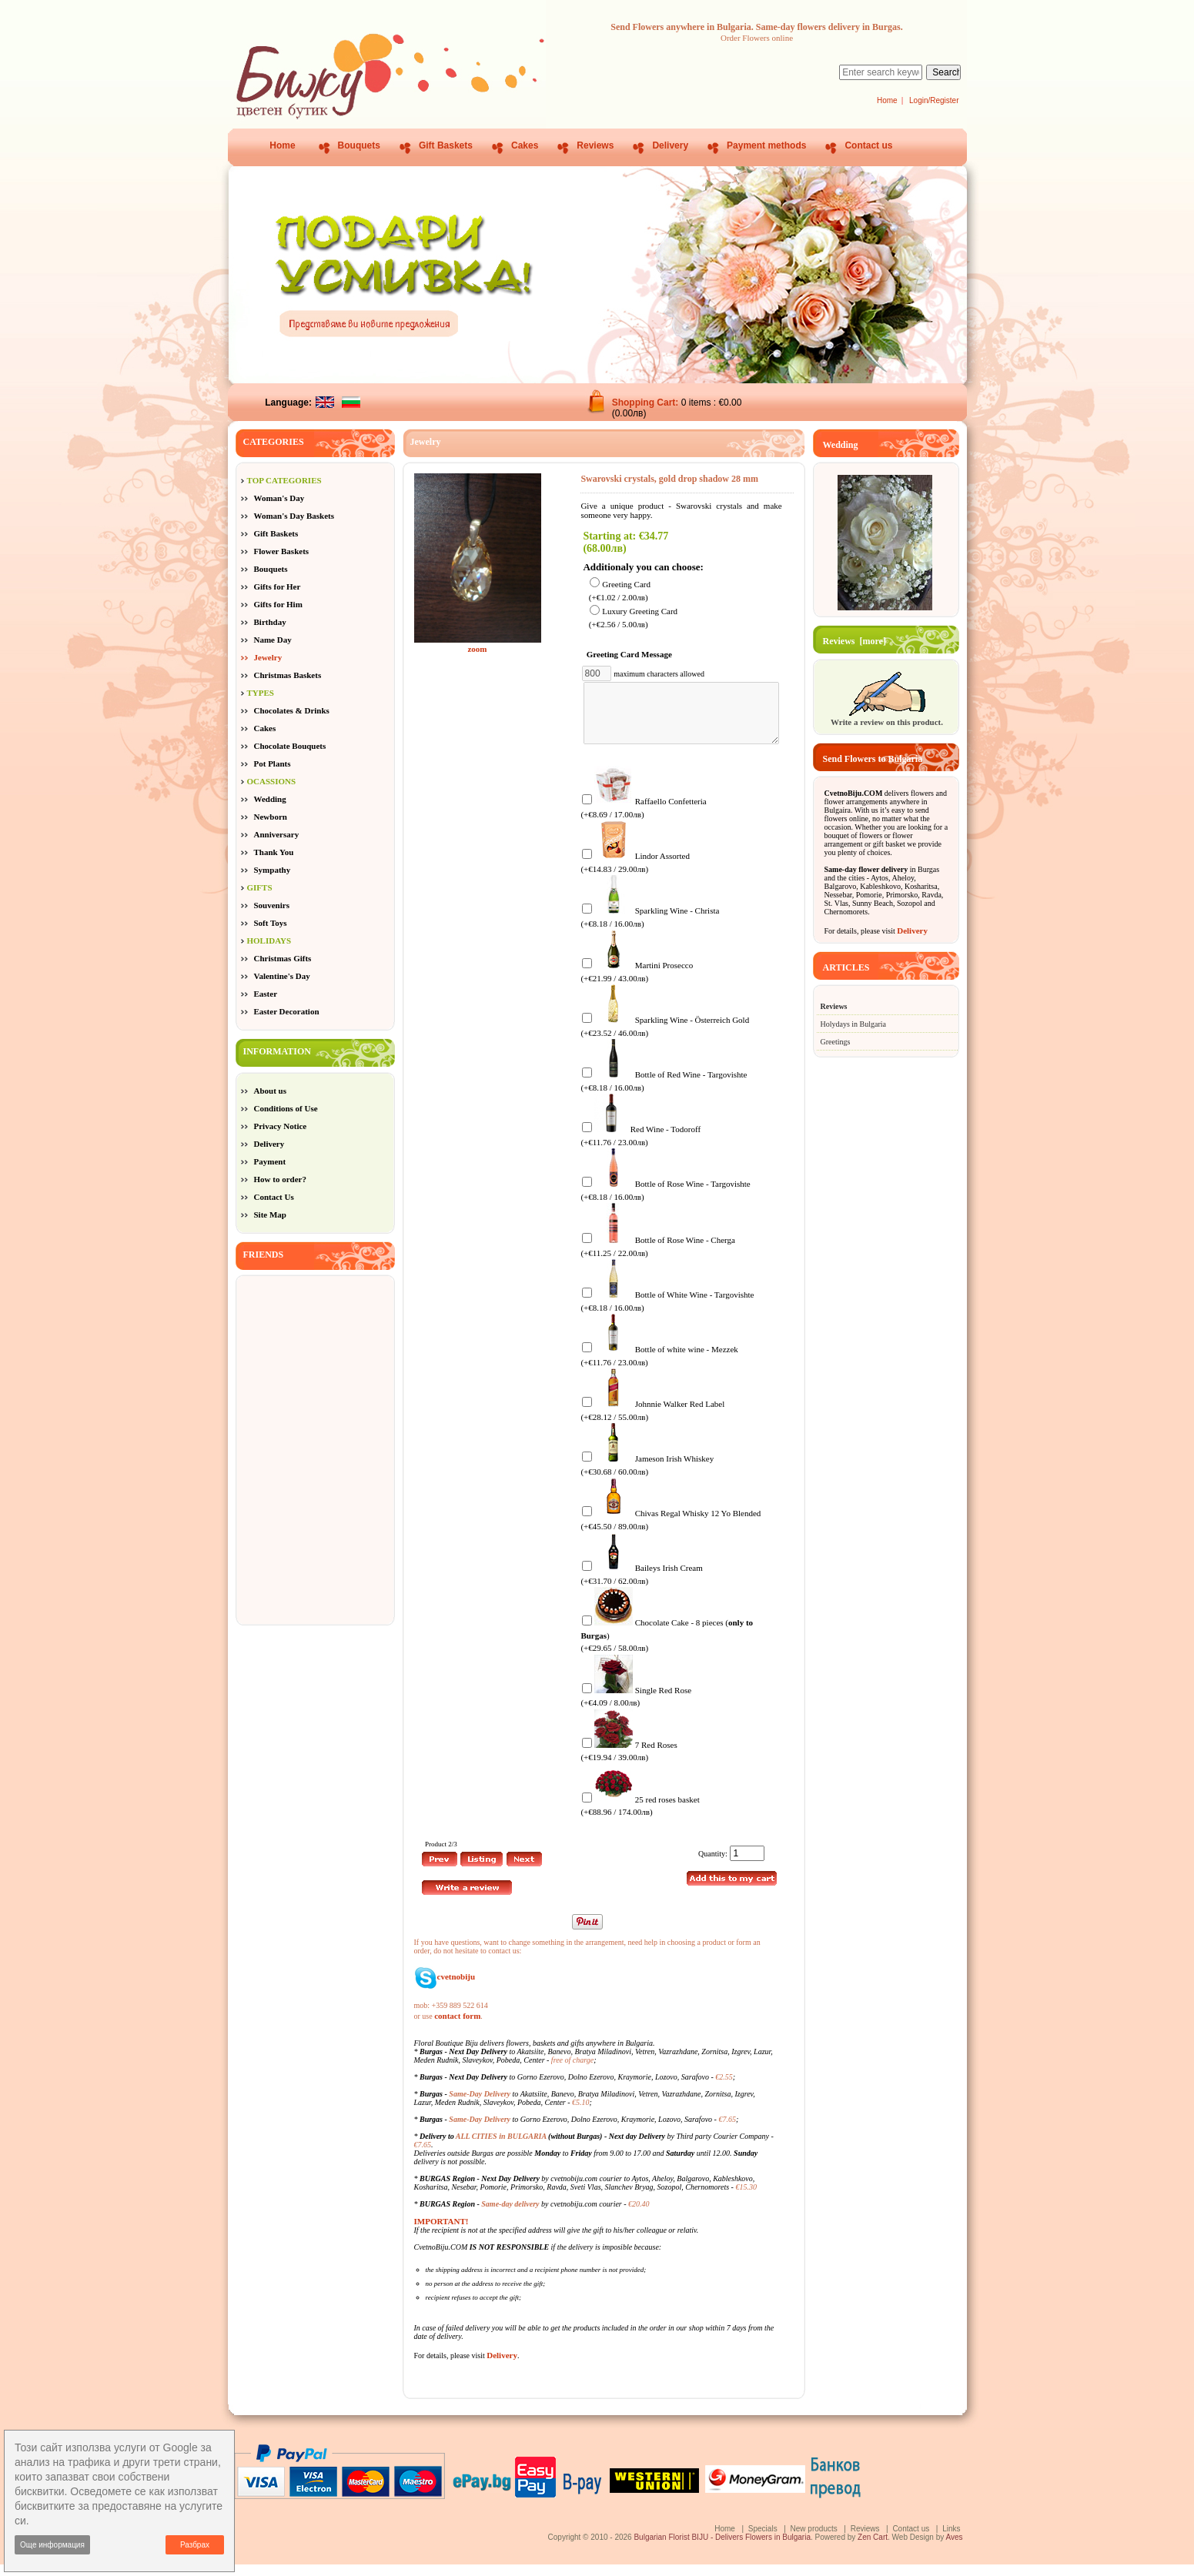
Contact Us (274, 1196)
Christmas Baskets (288, 675)
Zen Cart (873, 2548)
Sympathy (272, 869)
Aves (953, 2548)
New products (814, 2540)
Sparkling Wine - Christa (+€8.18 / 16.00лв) (649, 928)
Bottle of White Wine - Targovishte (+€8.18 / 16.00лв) (667, 1312)
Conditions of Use (286, 1108)
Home (887, 100)
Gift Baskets (446, 145)
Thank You (274, 852)
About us (270, 1090)
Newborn (270, 816)
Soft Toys (270, 922)
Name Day (273, 639)
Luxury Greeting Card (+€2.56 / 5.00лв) (633, 618)
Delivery (670, 145)
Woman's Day (279, 498)
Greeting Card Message (632, 654)
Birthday (270, 621)
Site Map (270, 1214)
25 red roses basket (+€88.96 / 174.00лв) (639, 1817)
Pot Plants (272, 763)
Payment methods (766, 145)
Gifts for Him (278, 604)
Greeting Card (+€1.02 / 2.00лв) (620, 591)
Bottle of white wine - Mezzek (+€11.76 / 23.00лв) (658, 1366)
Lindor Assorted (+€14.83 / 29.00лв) (635, 873)
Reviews (595, 145)
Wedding (270, 799)
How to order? (280, 1179)
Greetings (836, 1041)
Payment (270, 1161)
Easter (266, 993)
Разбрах (194, 2545)
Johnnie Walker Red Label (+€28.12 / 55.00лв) (652, 1421)
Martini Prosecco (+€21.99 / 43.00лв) (636, 982)
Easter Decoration (286, 1011)
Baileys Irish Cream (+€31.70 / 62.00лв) (641, 1585)
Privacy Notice (280, 1126)
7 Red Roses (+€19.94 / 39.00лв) (628, 1762)
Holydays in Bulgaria (854, 1024)
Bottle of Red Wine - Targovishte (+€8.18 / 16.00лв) (663, 1092)
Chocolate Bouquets (290, 745)
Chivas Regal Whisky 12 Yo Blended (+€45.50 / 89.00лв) (670, 1530)
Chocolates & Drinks (291, 710)
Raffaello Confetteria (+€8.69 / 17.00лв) (643, 818)
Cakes (524, 145)
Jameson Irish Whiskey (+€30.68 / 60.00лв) (647, 1476)
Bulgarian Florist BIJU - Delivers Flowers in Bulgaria (722, 2548)
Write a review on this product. (887, 717)
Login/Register (933, 100)
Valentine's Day (282, 976)
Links (951, 2540)
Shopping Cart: (646, 402)
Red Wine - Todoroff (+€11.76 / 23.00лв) (640, 1146)
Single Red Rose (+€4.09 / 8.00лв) (635, 1707)
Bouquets (359, 145)
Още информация (52, 2545)
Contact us (868, 145)
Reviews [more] (854, 641)
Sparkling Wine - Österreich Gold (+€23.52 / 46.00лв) (664, 1037)
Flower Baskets (281, 551)
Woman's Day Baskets (294, 515)
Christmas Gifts (283, 958)
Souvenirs (271, 905)
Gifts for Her (277, 586)
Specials (763, 2540)
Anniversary (276, 834)
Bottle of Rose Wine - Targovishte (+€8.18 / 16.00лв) (665, 1201)
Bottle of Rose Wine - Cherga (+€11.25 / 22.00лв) (657, 1257)
